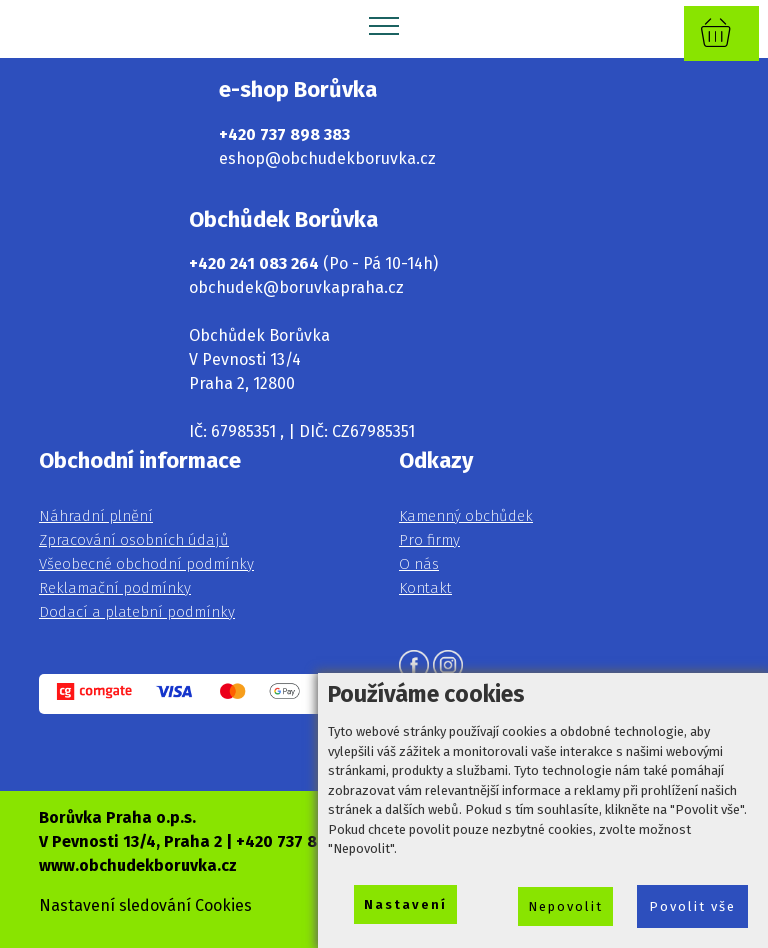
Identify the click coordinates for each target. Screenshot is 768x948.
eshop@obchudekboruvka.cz (327, 158)
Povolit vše (692, 906)
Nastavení (405, 904)
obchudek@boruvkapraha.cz (296, 287)
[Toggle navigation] (384, 25)
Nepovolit (565, 906)
